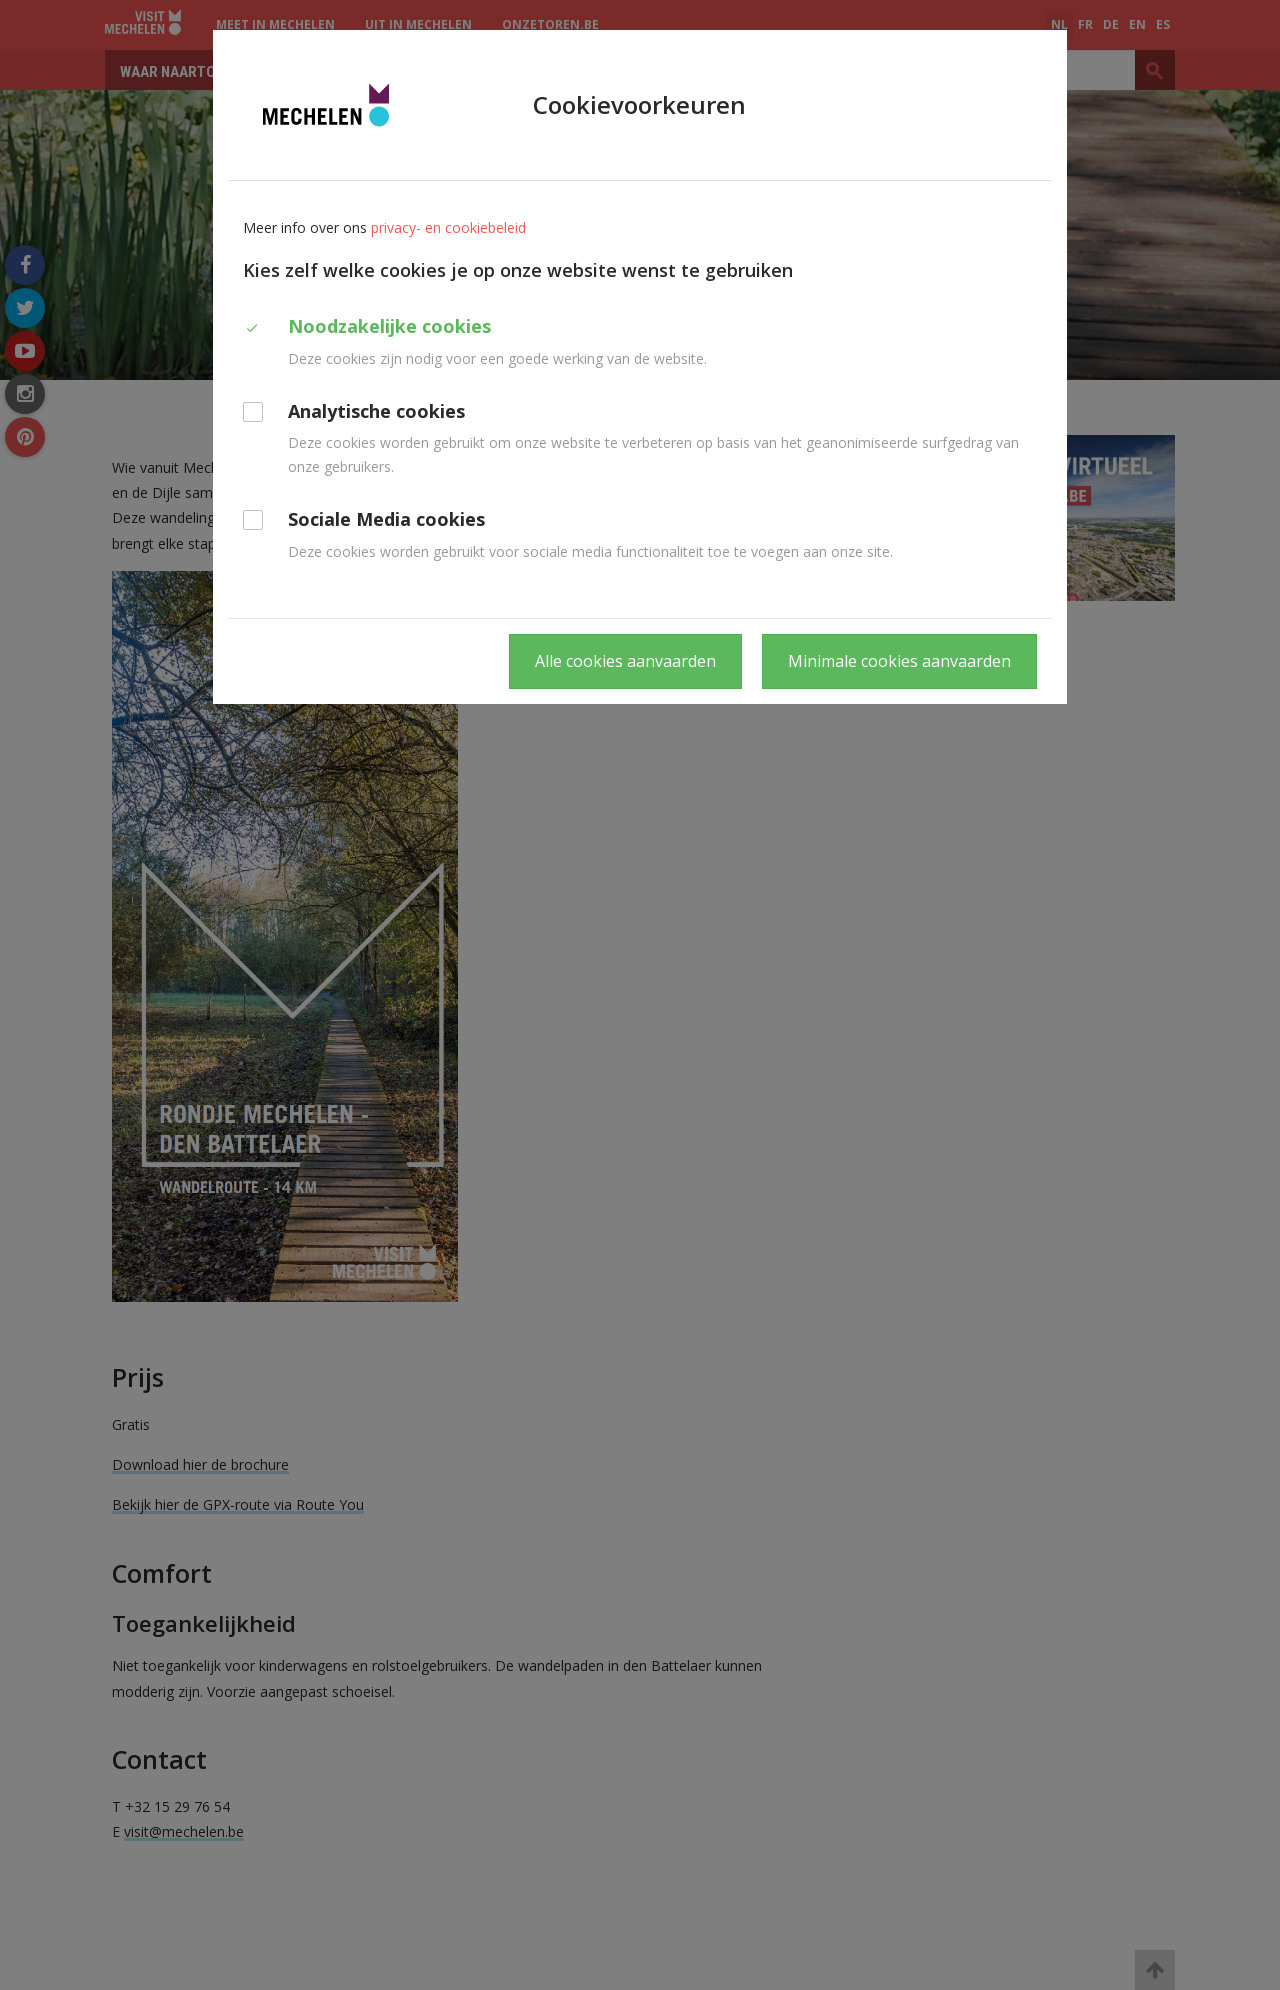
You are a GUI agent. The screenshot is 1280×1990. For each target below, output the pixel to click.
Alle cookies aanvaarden (625, 661)
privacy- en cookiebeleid (448, 227)
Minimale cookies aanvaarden (899, 661)
